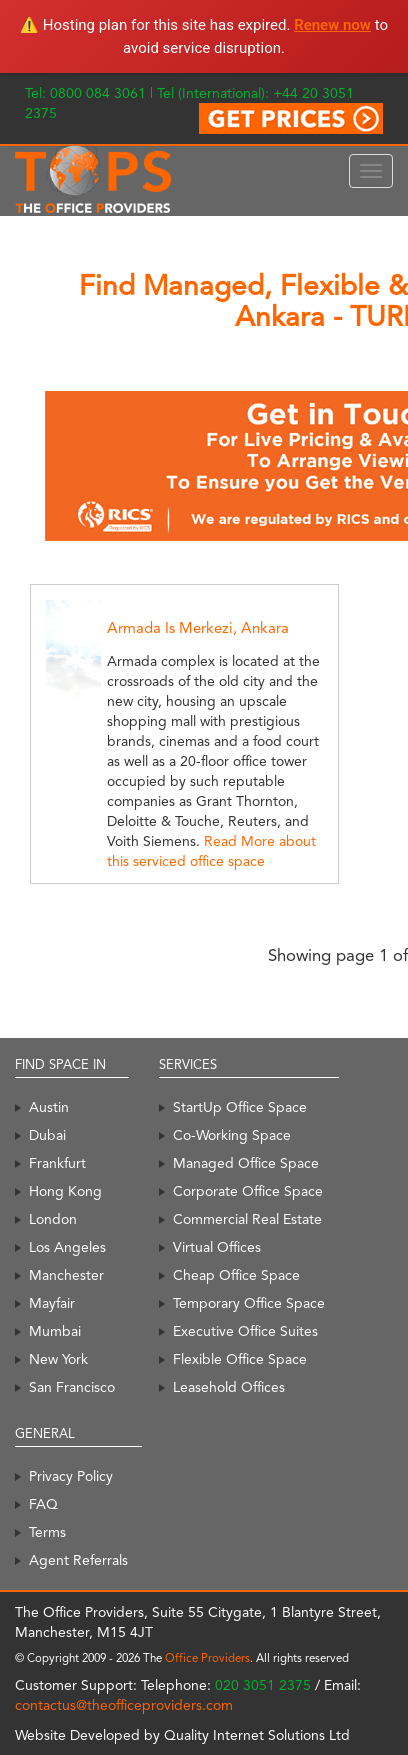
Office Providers (207, 1658)
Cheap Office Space (236, 1275)
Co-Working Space (232, 1135)
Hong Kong (65, 1191)
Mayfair (52, 1303)
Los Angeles (67, 1247)
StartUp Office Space (240, 1107)
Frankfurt (57, 1163)
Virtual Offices (217, 1247)
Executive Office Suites (245, 1331)
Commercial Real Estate (247, 1219)
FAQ (43, 1504)
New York (58, 1359)
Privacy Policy (71, 1476)
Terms (47, 1532)
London (53, 1219)
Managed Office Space (246, 1163)
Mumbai (55, 1331)
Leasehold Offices (229, 1387)
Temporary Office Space (249, 1303)
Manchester (66, 1275)
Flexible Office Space (240, 1359)
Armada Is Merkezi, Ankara (198, 628)
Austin (49, 1107)
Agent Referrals (78, 1560)
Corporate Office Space (248, 1191)
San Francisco (72, 1387)
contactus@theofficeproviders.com (124, 1705)
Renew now (332, 25)
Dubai (47, 1135)
